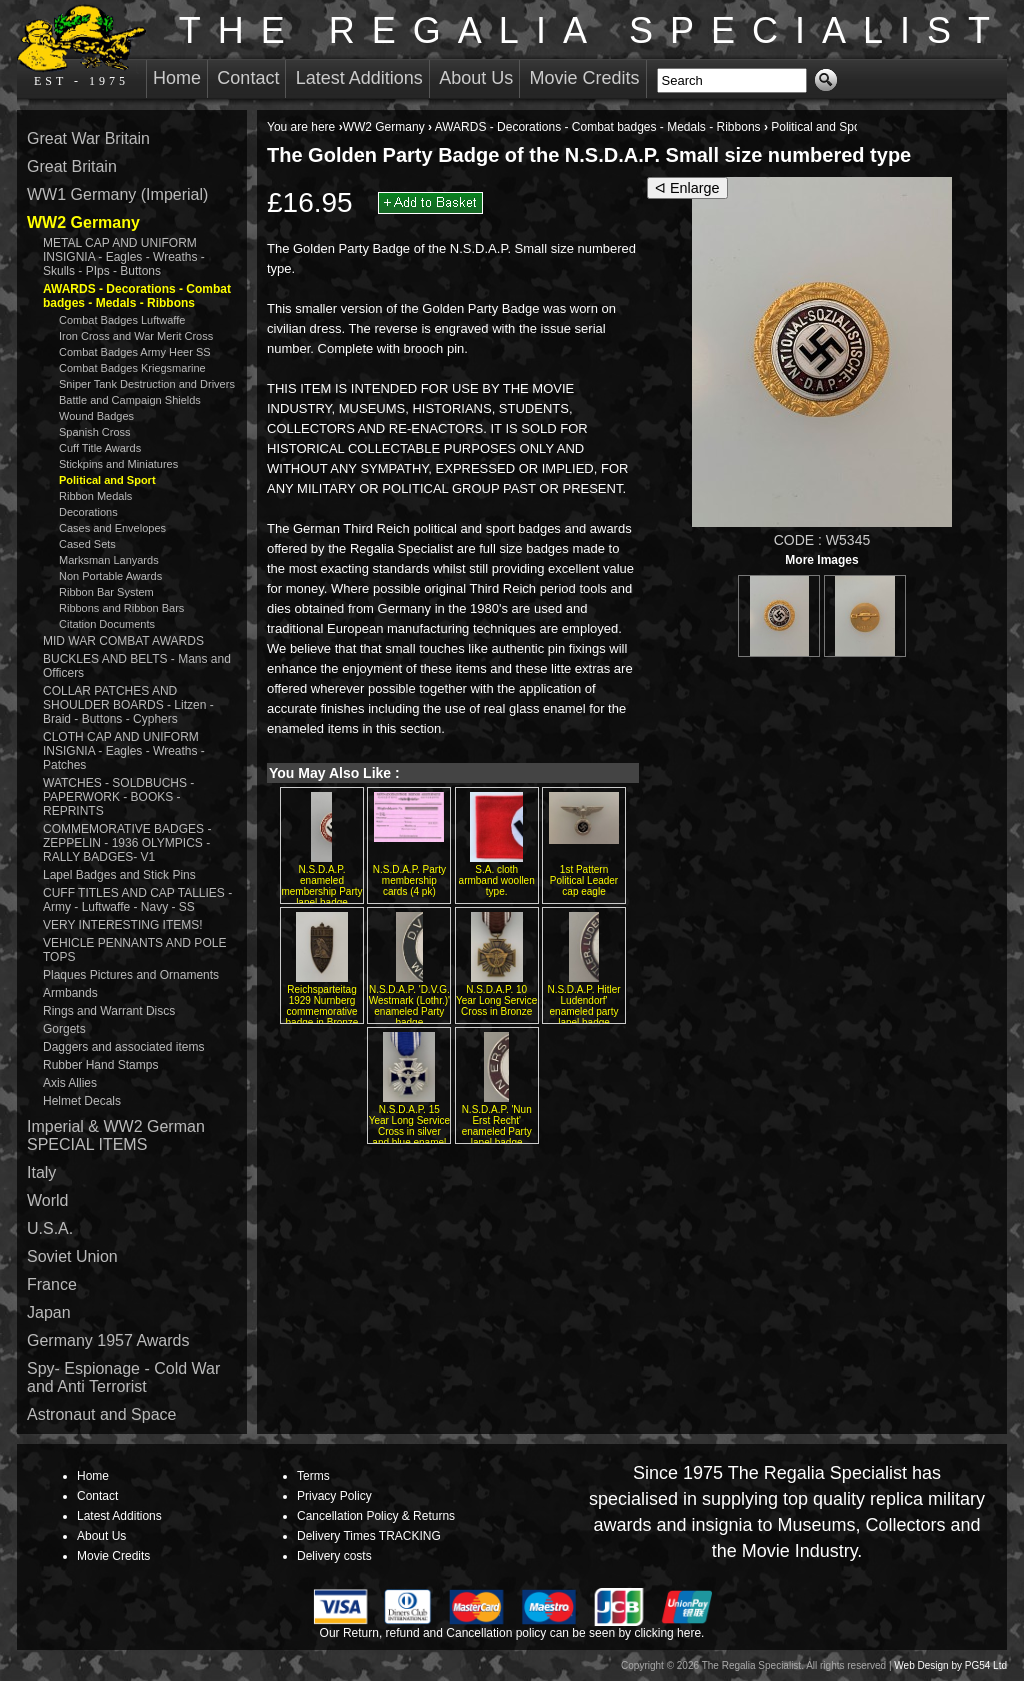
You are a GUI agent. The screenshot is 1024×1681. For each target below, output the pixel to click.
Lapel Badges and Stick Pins (119, 875)
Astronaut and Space (101, 1414)
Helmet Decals (82, 1101)
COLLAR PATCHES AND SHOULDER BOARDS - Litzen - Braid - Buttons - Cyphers (128, 705)
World (48, 1200)
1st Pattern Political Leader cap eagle (584, 880)
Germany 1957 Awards (108, 1340)
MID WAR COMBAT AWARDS (123, 641)
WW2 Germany (384, 127)
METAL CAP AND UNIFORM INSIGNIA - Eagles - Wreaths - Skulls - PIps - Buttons (124, 257)
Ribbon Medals (95, 496)
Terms (313, 1476)
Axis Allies (70, 1083)
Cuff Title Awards (100, 448)
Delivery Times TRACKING (369, 1536)
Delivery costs (334, 1556)
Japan (49, 1312)
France (52, 1284)
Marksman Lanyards (109, 560)
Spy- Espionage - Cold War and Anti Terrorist (123, 1377)
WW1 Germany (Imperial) (117, 194)
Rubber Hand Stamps (100, 1065)
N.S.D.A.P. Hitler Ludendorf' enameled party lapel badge (583, 1006)
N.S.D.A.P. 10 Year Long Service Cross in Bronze (496, 1000)
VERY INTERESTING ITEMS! (123, 925)
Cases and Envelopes (112, 528)
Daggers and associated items (123, 1047)
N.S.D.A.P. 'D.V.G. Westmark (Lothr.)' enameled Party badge (409, 1006)
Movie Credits (585, 78)
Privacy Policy (334, 1496)
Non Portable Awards (110, 576)
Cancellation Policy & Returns (376, 1516)
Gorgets (64, 1029)
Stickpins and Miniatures (118, 464)
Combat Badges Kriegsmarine (132, 368)
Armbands (70, 993)
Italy (41, 1172)
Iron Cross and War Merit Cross (136, 336)
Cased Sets (87, 544)
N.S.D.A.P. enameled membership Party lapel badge (321, 886)
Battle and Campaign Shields (130, 400)
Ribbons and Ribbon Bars (121, 608)
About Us (476, 78)
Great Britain (72, 166)
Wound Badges (96, 416)
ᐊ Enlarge (687, 188)
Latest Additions (359, 78)
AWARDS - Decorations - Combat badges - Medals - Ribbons (598, 127)
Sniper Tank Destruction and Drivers (147, 384)
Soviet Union (72, 1256)
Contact (248, 78)
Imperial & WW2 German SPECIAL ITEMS (116, 1135)
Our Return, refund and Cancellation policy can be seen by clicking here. (512, 1633)
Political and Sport (819, 127)
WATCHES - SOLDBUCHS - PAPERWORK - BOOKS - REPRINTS (118, 797)
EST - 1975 (81, 46)
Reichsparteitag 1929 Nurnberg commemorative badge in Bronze (322, 1006)
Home (177, 78)
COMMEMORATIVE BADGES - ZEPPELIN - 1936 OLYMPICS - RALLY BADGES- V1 (127, 843)
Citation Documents (107, 624)
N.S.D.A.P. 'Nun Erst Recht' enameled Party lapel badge (497, 1126)
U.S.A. (50, 1228)
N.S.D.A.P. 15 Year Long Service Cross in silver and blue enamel (409, 1126)
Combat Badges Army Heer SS (135, 352)
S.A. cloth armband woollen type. (497, 880)
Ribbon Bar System (106, 592)
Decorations (88, 512)
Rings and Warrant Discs (109, 1011)
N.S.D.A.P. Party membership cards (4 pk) (409, 880)
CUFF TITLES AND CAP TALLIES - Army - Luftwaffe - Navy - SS (137, 900)
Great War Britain (88, 138)
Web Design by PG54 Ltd (950, 1665)
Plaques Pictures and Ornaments (131, 975)
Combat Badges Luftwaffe (122, 320)
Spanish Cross (95, 432)
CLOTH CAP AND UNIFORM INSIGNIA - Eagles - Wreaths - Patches (124, 751)
